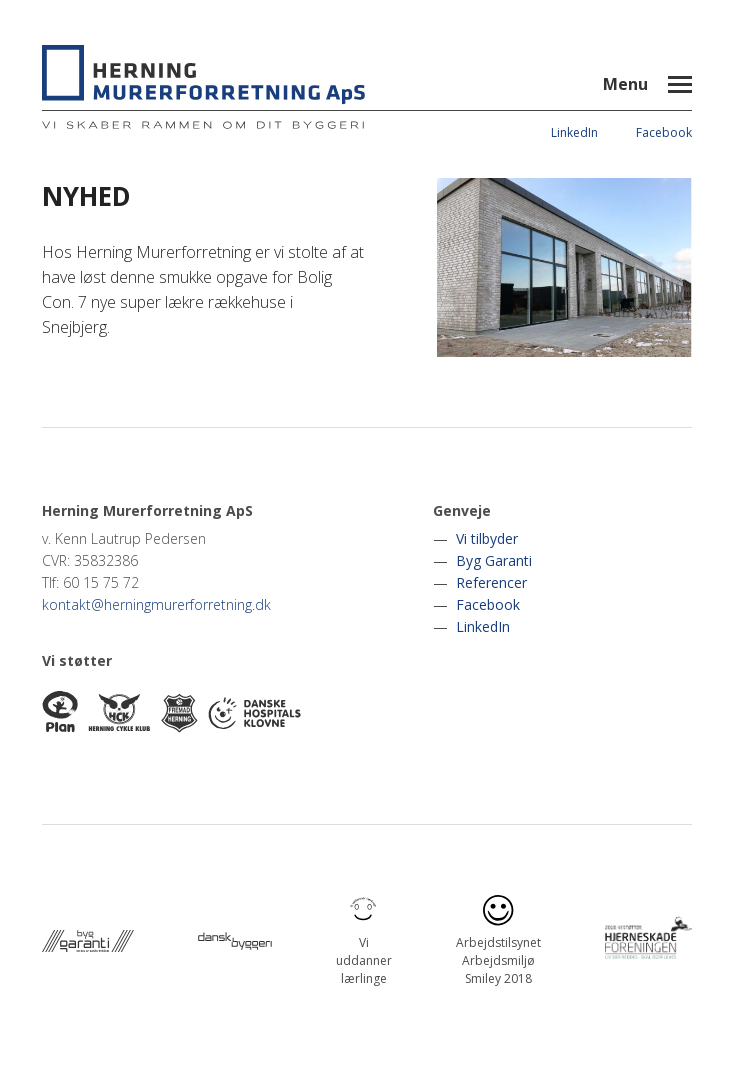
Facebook (664, 133)
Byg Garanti (494, 560)
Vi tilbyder (487, 538)
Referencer (491, 582)
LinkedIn (574, 133)
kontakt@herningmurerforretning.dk (156, 604)
